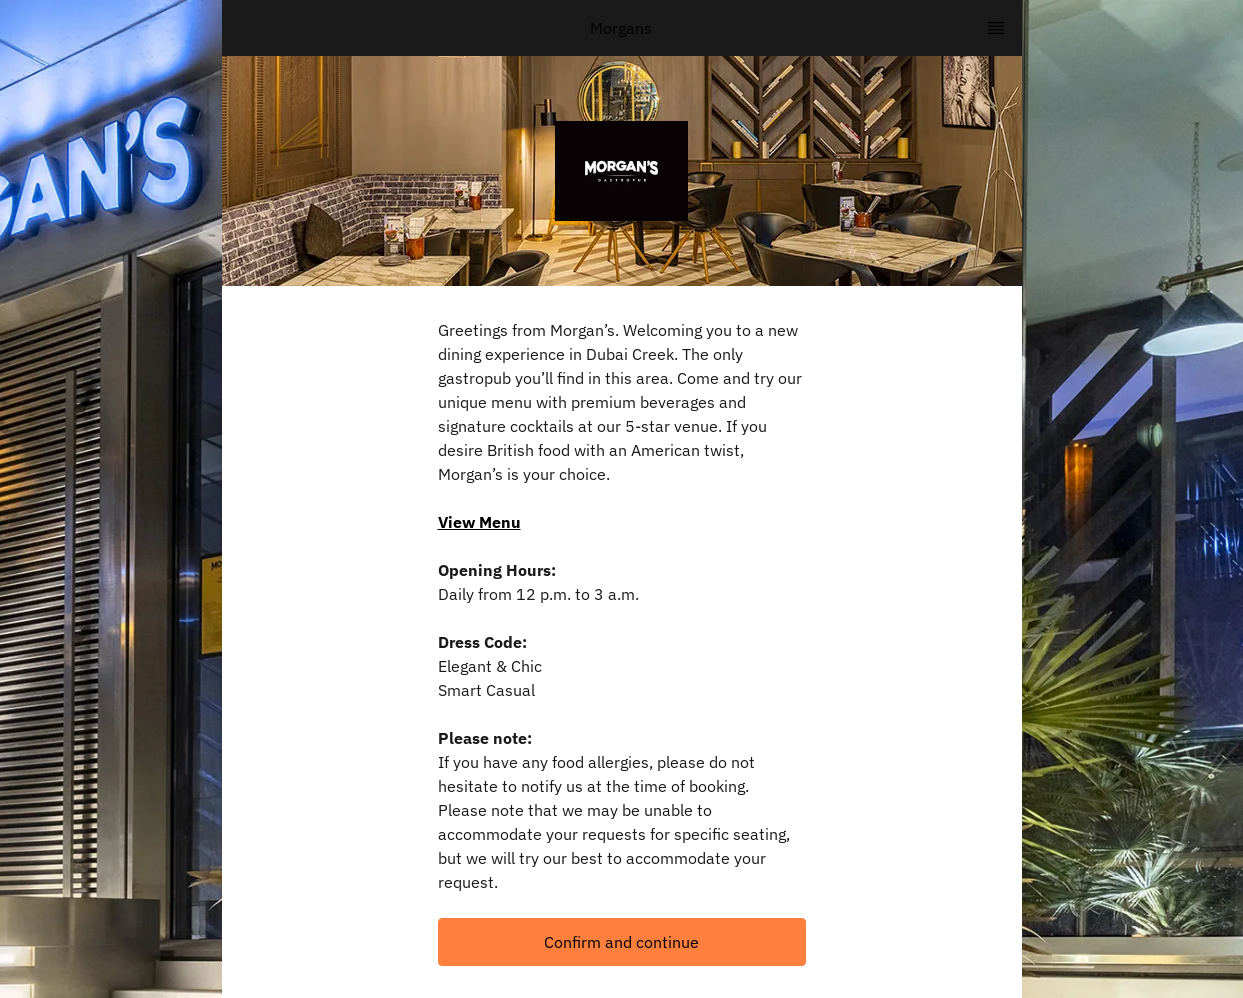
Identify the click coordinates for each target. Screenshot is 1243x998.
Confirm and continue (621, 942)
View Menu (479, 522)
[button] (622, 942)
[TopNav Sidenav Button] (996, 28)
